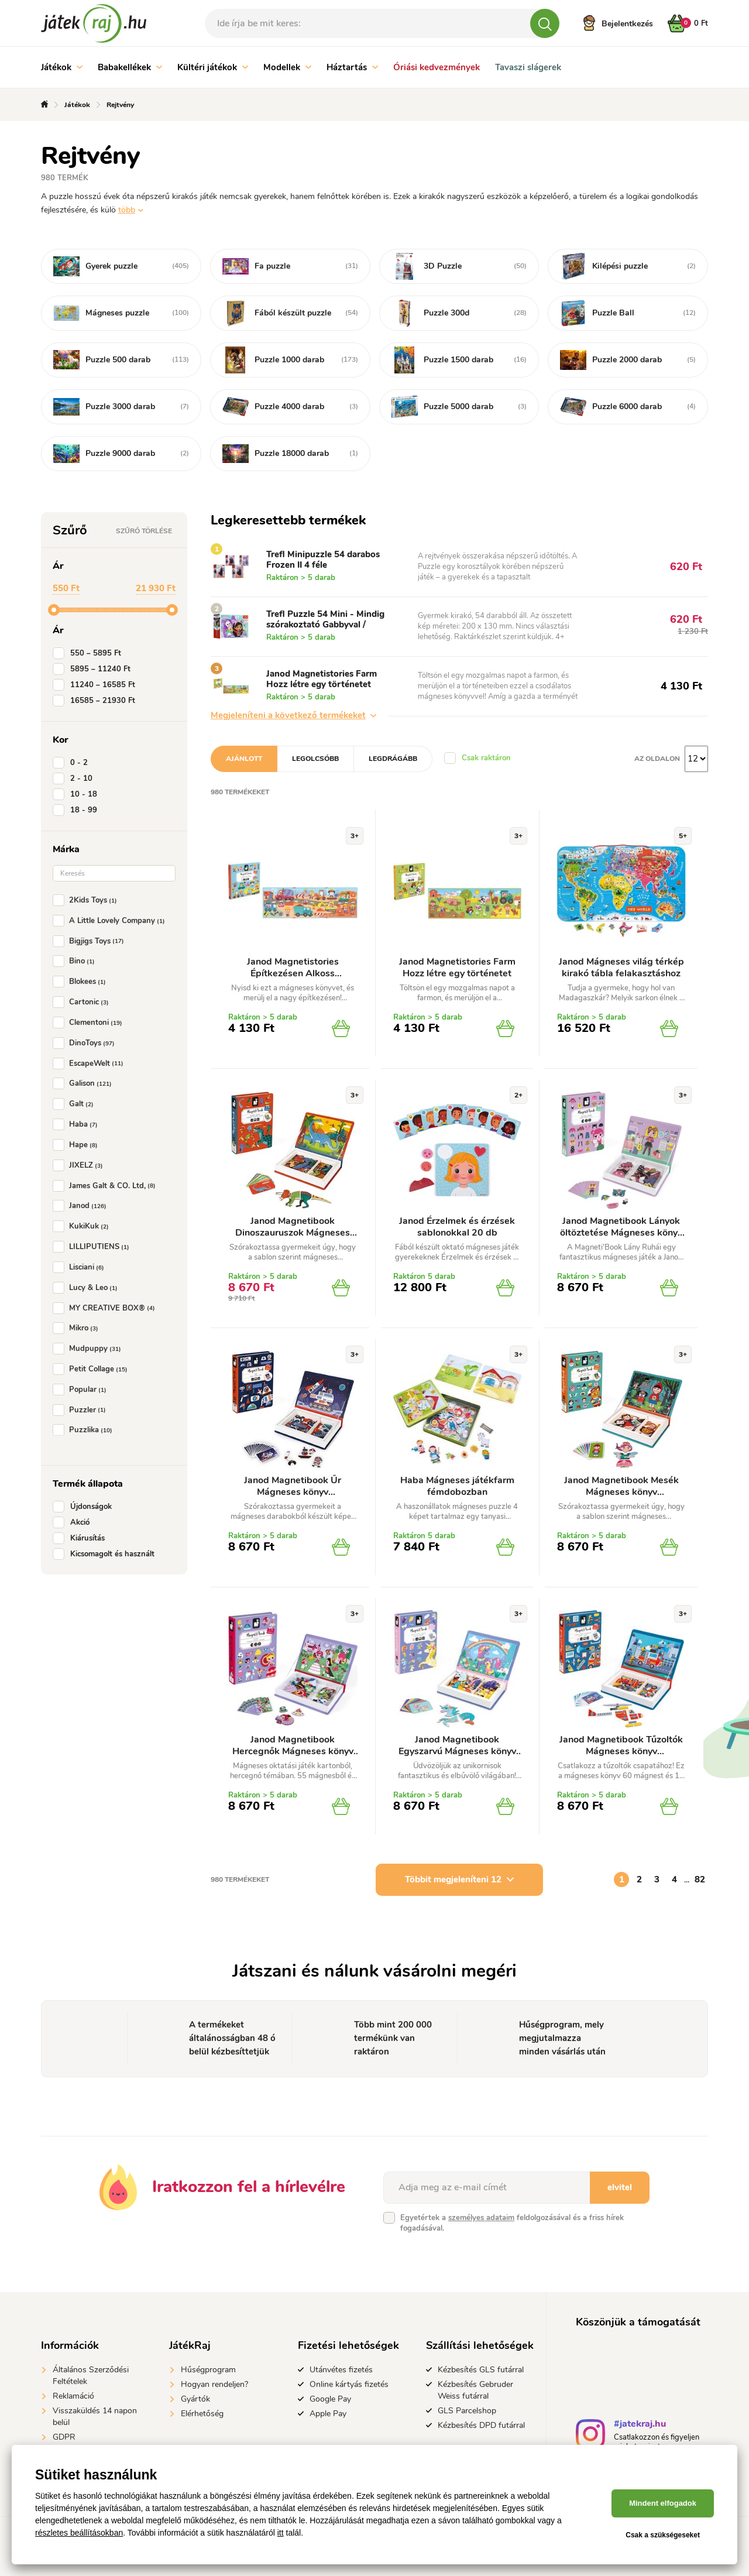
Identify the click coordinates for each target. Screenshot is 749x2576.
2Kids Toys (87, 900)
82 (700, 1879)
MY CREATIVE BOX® (106, 1308)
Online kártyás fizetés (349, 2384)
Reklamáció (73, 2396)
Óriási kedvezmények (436, 67)
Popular (81, 1389)
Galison (84, 1083)
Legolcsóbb (315, 758)
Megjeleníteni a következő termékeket (293, 715)
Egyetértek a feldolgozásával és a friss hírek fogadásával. (512, 2223)
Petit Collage (92, 1369)
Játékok (62, 67)
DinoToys (86, 1043)
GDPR (64, 2437)
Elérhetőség (202, 2413)
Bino (76, 961)
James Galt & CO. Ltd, (106, 1186)
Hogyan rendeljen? (214, 2384)
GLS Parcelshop (467, 2410)
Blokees (81, 981)
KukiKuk (83, 1226)
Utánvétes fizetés (341, 2369)
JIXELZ (80, 1165)
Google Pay (330, 2399)
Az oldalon (657, 758)
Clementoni (89, 1022)
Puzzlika (84, 1430)
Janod (81, 1205)
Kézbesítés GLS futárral (481, 2369)
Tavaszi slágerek (528, 67)
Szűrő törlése (144, 531)
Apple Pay (328, 2413)
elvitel (619, 2187)
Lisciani (80, 1267)
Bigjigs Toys (90, 941)
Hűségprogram (208, 2369)
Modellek (287, 67)
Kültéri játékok (212, 67)
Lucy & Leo (87, 1287)
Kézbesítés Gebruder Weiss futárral (475, 2390)
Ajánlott (244, 758)
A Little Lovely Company (111, 920)
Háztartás (352, 67)
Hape (77, 1145)
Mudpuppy (89, 1348)
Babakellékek (130, 67)
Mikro (77, 1328)
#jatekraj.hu (640, 2425)
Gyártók (195, 2399)
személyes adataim (481, 2218)
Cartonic (83, 1002)
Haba (77, 1124)
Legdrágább (393, 758)
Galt (75, 1104)
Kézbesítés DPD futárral (481, 2425)
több (126, 209)
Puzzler (81, 1410)
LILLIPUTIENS (93, 1246)
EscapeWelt (90, 1063)
